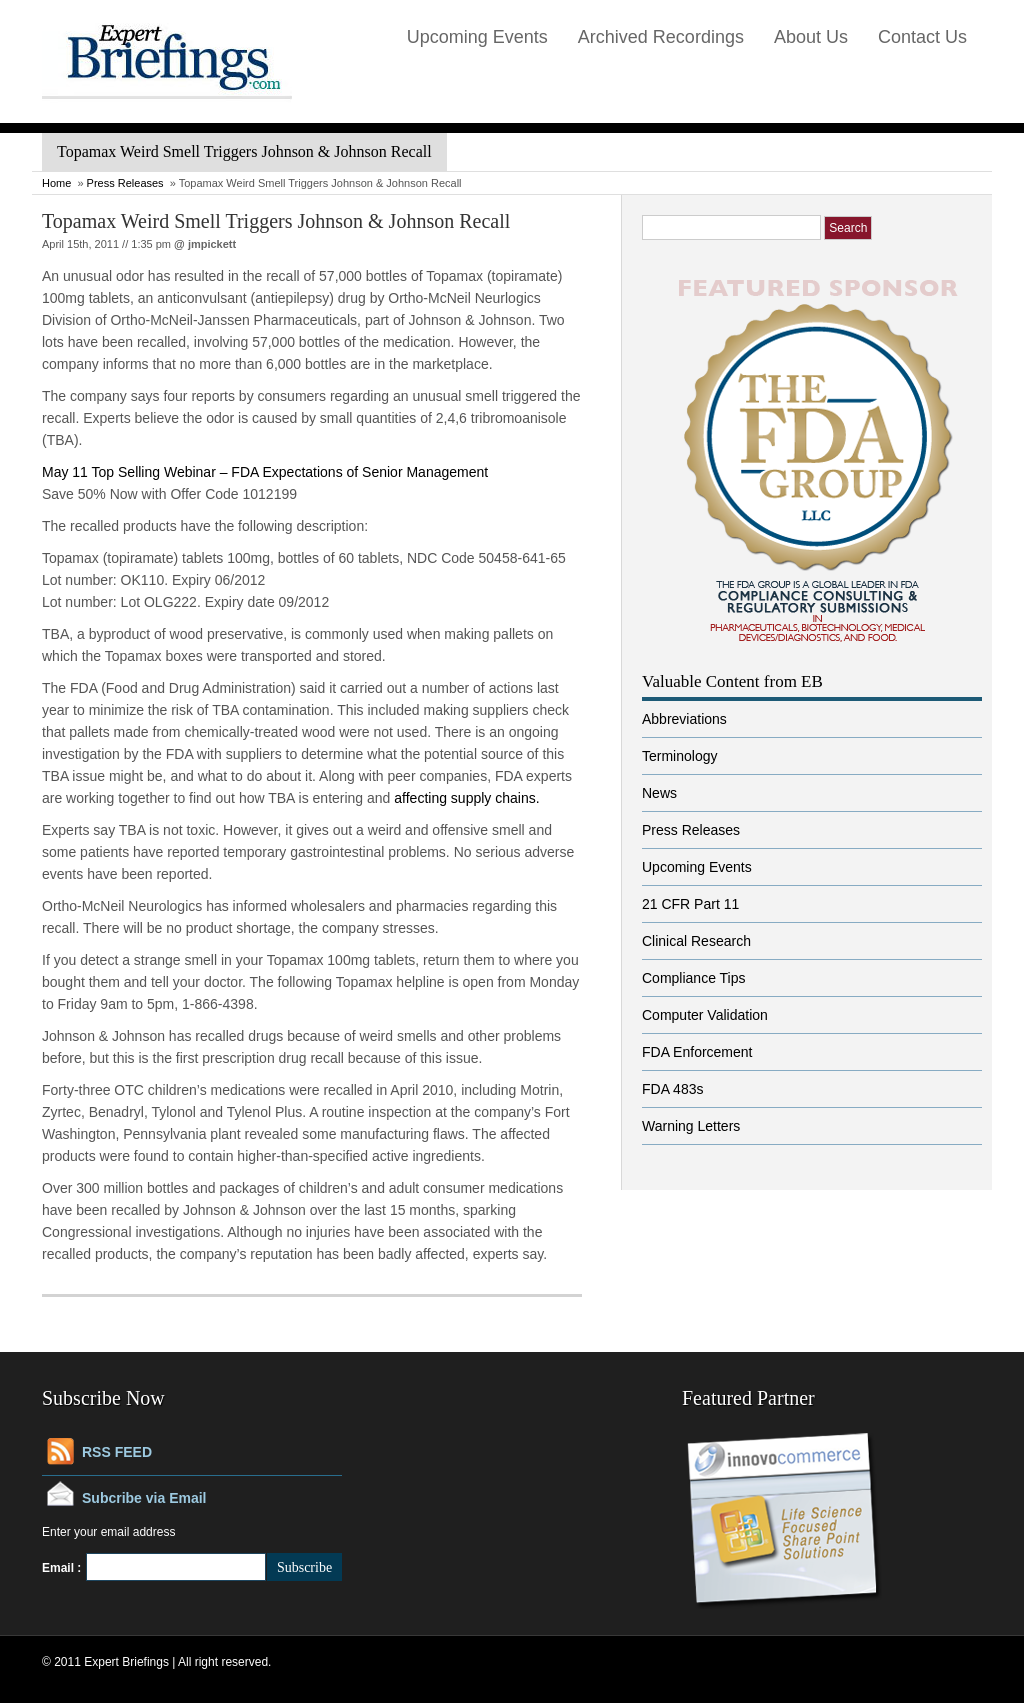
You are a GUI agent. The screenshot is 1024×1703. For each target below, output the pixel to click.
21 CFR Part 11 (690, 904)
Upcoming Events (477, 37)
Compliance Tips (694, 978)
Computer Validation (705, 1015)
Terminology (679, 756)
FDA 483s (672, 1089)
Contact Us (922, 37)
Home (56, 183)
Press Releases (125, 183)
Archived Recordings (661, 37)
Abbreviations (684, 719)
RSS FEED (117, 1452)
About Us (811, 37)
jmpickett (212, 244)
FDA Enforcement (697, 1052)
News (659, 793)
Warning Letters (691, 1126)
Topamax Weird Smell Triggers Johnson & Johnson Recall (276, 221)
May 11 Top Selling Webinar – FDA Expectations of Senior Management (265, 472)
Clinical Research (696, 941)
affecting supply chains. (466, 798)
